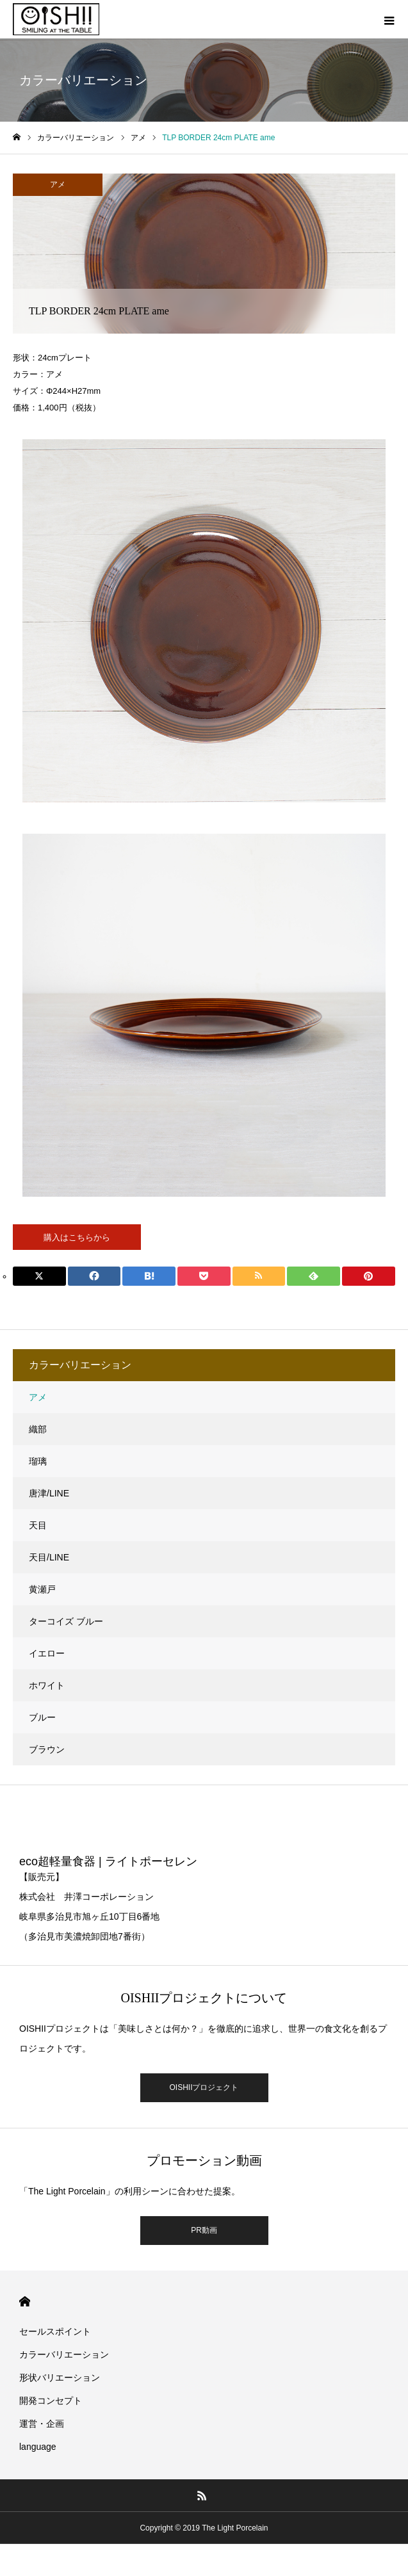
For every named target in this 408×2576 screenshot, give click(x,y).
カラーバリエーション (64, 2354)
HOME (24, 2301)
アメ (57, 184)
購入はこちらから (77, 1237)
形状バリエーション (59, 2377)
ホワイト (47, 1685)
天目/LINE (49, 1557)
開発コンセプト (50, 2400)
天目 (38, 1525)
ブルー (42, 1717)
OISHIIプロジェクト (203, 2087)
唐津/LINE (49, 1493)
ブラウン (47, 1749)
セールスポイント (55, 2331)
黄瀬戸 (42, 1589)
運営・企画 (41, 2423)
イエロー (47, 1653)
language (37, 2447)
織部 (38, 1429)
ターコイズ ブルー (66, 1621)
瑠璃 (38, 1461)
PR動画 (204, 2230)
